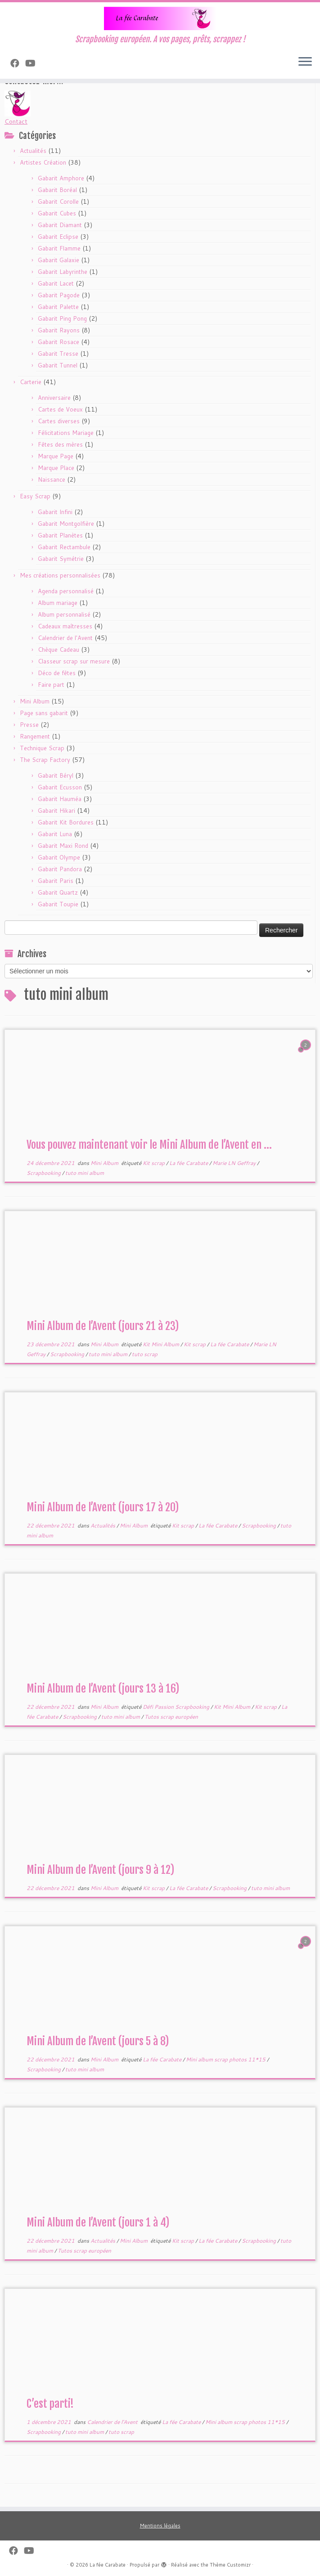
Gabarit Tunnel (57, 365)
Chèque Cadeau (58, 649)
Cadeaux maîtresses (65, 626)
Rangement (35, 736)
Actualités (33, 151)
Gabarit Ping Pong (62, 318)
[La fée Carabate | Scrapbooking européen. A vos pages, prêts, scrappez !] (160, 18)
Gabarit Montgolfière (66, 524)
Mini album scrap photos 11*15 (226, 2059)
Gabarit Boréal (57, 190)
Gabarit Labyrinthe (62, 272)
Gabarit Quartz (58, 892)
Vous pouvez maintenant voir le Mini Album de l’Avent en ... (149, 1144)
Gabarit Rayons (59, 330)
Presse (29, 725)
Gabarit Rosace (58, 342)
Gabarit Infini (55, 512)
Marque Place (56, 468)
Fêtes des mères (60, 444)
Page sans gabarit (44, 713)
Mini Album (35, 701)
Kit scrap (154, 1163)
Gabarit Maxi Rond (63, 846)
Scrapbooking (44, 1173)
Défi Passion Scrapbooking (177, 1707)
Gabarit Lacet (56, 283)
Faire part (51, 685)
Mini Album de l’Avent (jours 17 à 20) (103, 1507)
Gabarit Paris (55, 881)
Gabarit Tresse (58, 353)
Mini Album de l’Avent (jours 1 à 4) (98, 2222)
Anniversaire (54, 398)
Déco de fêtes (57, 673)
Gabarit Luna (55, 834)
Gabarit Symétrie (61, 559)
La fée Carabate (189, 1163)
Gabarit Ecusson (60, 787)
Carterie (30, 382)
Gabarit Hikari (56, 810)
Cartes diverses (59, 421)
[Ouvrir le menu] (305, 62)
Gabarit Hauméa (59, 799)
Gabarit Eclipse (58, 237)
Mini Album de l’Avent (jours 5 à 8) (98, 2041)
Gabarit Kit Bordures (66, 822)
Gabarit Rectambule (64, 547)
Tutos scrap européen (171, 1716)
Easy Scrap (35, 496)
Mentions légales (160, 2525)
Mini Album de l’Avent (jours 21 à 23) (103, 1326)
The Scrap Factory (45, 760)
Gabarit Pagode (59, 295)
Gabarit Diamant (60, 225)
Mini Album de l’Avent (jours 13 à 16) (103, 1688)
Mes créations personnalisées (60, 575)
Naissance (51, 479)
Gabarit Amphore (61, 178)
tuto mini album (84, 1173)
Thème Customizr (230, 2564)
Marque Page (55, 456)
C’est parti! (50, 2403)
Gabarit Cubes (57, 213)
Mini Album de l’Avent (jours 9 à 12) (100, 1870)
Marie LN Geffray (234, 1163)
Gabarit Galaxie (58, 260)
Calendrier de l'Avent (65, 638)
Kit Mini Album (161, 1344)
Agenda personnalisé (66, 591)
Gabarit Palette (58, 307)
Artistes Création (43, 162)
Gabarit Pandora (60, 869)
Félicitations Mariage (66, 433)
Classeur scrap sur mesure (74, 661)
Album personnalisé (64, 614)
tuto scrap (145, 1354)
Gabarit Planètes (60, 535)
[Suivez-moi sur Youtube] (33, 63)
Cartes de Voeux (60, 409)
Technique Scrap (42, 748)
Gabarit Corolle (58, 201)
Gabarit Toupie (58, 904)
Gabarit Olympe (59, 857)
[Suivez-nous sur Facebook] (17, 63)
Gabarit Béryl (55, 775)
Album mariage (57, 603)
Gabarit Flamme (59, 248)
